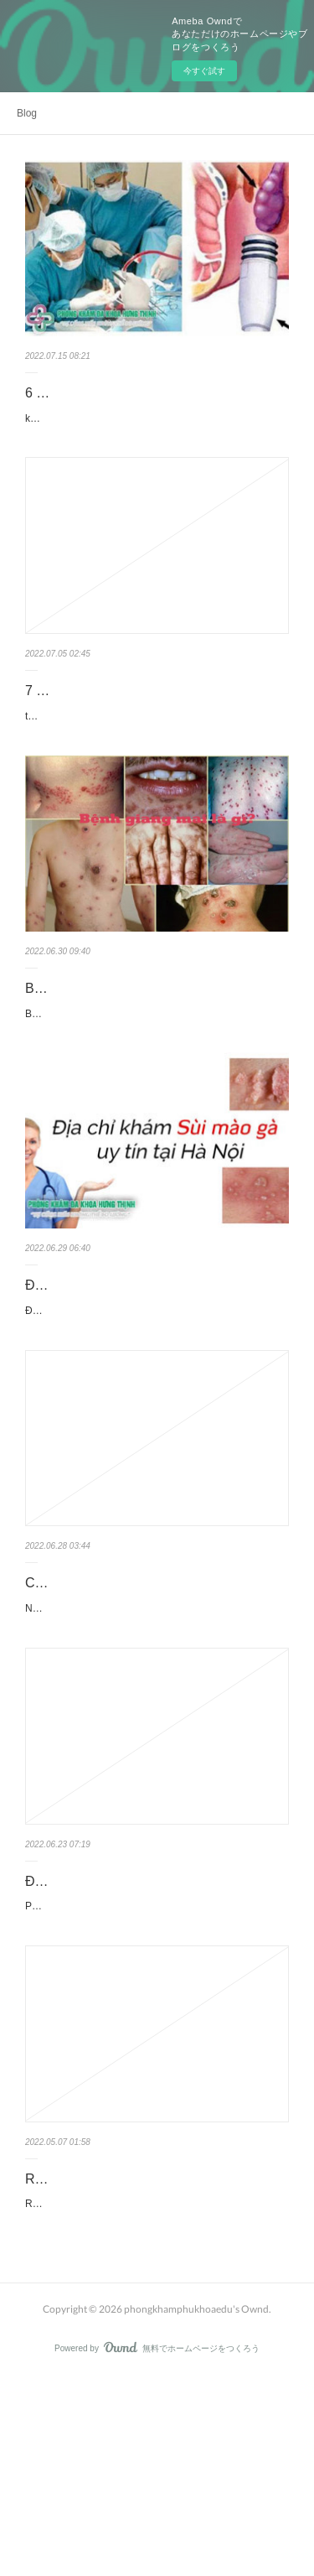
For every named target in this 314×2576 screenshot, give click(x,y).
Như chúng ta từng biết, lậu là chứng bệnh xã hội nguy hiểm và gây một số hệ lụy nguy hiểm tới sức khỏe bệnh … (155, 1738)
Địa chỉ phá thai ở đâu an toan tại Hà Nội (145, 2019)
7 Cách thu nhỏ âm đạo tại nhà (116, 733)
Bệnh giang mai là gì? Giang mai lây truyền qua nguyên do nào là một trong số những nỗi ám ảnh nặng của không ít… (156, 1107)
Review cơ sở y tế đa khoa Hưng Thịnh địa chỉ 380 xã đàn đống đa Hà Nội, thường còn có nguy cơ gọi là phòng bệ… (155, 2394)
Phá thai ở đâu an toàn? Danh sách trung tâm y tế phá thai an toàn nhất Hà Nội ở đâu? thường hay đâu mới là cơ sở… (156, 2054)
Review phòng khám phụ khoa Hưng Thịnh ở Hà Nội (152, 2348)
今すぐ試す (204, 70)
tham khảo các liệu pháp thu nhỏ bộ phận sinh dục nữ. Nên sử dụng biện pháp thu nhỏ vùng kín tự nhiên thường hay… (156, 767)
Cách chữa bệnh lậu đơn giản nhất (127, 1703)
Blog (27, 113)
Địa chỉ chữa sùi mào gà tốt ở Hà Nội (135, 1388)
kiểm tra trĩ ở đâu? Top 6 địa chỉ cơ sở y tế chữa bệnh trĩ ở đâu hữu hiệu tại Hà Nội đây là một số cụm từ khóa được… (156, 452)
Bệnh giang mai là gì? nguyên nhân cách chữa (146, 1060)
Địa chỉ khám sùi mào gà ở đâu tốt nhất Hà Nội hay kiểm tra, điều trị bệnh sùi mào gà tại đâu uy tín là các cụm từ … (155, 1422)
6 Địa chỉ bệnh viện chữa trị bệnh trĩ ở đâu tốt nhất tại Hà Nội (149, 405)
